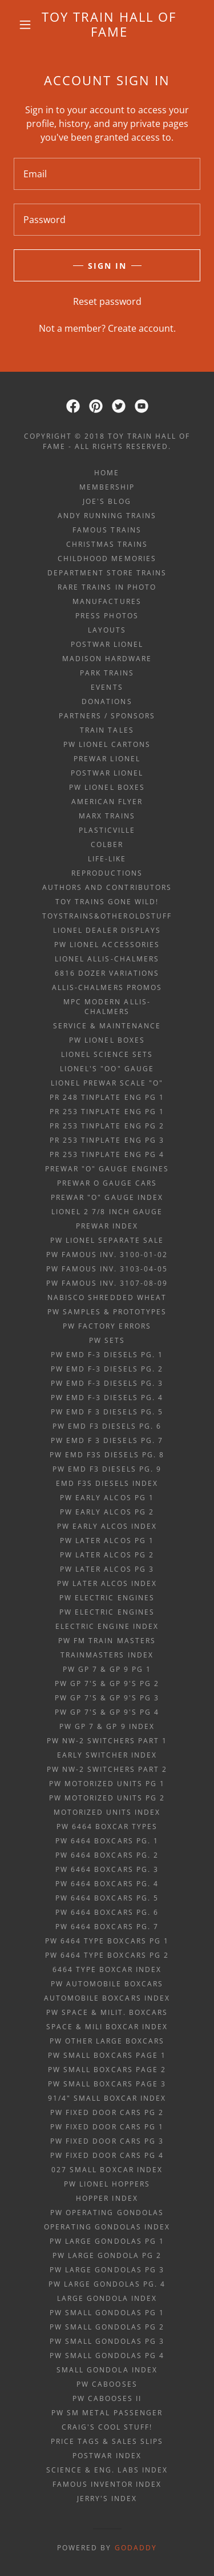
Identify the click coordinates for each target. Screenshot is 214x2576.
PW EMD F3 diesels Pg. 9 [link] (107, 1469)
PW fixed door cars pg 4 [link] (106, 2155)
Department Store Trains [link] (107, 573)
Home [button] (106, 473)
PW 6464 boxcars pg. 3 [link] (106, 1869)
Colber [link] (107, 844)
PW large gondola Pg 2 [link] (107, 2255)
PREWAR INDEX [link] (107, 1226)
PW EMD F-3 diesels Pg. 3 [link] (107, 1383)
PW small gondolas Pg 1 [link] (107, 2312)
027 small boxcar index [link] (106, 2170)
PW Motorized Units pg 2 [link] (107, 1798)
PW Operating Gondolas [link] (106, 2212)
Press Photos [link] (106, 616)
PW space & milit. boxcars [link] (107, 2012)
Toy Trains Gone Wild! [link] (107, 902)
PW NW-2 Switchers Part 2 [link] (107, 1769)
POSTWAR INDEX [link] (106, 2455)
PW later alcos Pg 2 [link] (107, 1555)
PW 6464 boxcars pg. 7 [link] (106, 1926)
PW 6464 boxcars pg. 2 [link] (106, 1855)
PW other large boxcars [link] (107, 2041)
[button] (25, 24)
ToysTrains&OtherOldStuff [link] (106, 916)
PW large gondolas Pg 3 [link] (107, 2270)
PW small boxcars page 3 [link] (106, 2084)
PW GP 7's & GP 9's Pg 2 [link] (107, 1683)
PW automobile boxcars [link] (107, 1984)
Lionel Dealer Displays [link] (106, 930)
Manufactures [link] (106, 601)
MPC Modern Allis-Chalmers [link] (106, 1006)
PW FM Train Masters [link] (106, 1640)
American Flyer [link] (107, 801)
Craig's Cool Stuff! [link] (107, 2427)
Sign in (107, 265)
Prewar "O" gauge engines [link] (106, 1169)
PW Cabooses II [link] (107, 2398)
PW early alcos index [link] (107, 1526)
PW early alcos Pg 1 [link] (107, 1497)
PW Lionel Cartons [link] (107, 744)
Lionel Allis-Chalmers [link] (107, 959)
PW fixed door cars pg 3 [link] (106, 2141)
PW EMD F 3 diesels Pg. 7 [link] (107, 1440)
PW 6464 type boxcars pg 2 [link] (106, 1955)
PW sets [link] (107, 1340)
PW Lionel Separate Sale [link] (107, 1240)
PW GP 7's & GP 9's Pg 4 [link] (107, 1712)
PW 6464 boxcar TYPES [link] (107, 1826)
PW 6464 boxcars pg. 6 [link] (106, 1912)
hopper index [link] (107, 2198)
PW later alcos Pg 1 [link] (107, 1540)
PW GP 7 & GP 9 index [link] (106, 1726)
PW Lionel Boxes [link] (106, 787)
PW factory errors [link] (107, 1326)
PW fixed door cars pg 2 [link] (106, 2112)
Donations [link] (107, 701)
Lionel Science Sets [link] (107, 1054)
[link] (109, 24)
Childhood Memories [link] (107, 558)
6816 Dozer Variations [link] (107, 973)
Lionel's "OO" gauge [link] (107, 1069)
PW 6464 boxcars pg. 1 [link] (106, 1841)
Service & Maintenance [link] (107, 1026)
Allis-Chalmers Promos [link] (106, 987)
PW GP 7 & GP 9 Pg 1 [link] (107, 1669)
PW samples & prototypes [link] (107, 1312)
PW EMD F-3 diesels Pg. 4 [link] (107, 1397)
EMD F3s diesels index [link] (107, 1483)
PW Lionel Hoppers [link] (107, 2184)
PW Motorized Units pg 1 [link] (107, 1783)
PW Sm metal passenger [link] (106, 2413)
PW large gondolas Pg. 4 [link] (107, 2284)
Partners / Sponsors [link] (107, 716)
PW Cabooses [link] (106, 2384)
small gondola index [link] (106, 2370)
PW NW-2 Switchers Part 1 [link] (107, 1741)
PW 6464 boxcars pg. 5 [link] (106, 1898)
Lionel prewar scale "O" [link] (107, 1083)
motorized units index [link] (107, 1812)
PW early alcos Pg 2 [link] (107, 1512)
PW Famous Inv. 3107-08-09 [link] (107, 1283)
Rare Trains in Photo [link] (107, 587)
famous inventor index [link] (107, 2484)
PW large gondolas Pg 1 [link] (107, 2241)
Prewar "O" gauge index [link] (107, 1197)
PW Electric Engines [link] (106, 1598)
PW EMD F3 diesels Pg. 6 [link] (107, 1426)
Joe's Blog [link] (107, 501)
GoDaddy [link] (136, 2548)
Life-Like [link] (107, 859)
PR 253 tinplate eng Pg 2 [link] (107, 1126)
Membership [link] (107, 487)
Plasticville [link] (107, 830)
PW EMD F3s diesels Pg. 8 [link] (107, 1455)
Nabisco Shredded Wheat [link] (106, 1297)
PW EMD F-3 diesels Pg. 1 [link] (107, 1354)
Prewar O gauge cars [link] (107, 1183)
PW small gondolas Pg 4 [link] (107, 2355)
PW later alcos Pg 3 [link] (107, 1569)
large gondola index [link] (107, 2298)
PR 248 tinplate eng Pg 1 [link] (107, 1097)
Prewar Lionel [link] (107, 759)
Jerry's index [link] (107, 2498)
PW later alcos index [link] (107, 1583)
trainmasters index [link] (106, 1655)
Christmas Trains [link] (107, 544)
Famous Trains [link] (106, 530)
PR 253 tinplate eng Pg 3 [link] (107, 1140)
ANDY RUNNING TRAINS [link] (107, 515)
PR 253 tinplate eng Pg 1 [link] (107, 1111)
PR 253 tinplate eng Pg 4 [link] (107, 1154)
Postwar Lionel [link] (107, 644)
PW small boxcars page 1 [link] (106, 2055)
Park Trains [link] (107, 673)
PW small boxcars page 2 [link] (106, 2069)
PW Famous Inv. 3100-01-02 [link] (107, 1254)
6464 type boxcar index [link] (107, 1969)
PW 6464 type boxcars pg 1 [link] (106, 1941)
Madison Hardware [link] (107, 658)
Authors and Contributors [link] (106, 887)
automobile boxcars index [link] (106, 1998)
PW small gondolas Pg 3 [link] (107, 2341)
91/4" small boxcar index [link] (107, 2098)
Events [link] (107, 687)
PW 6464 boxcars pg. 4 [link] (106, 1884)
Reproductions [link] (106, 873)
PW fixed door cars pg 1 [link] (106, 2127)
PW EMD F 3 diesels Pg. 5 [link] (107, 1412)
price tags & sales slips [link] (107, 2441)
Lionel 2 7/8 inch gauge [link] (106, 1212)
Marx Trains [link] (107, 816)
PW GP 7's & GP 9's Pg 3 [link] (107, 1698)
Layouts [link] (107, 630)
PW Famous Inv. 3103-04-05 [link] (107, 1269)
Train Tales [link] (107, 730)
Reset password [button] (107, 301)
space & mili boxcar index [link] (107, 2027)
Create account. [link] (142, 328)
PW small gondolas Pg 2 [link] (107, 2327)
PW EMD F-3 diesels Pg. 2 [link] (107, 1369)
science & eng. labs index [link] (106, 2470)
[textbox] (107, 174)
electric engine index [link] (106, 1626)
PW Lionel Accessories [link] (106, 944)
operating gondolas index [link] (107, 2227)
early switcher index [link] (107, 1755)
